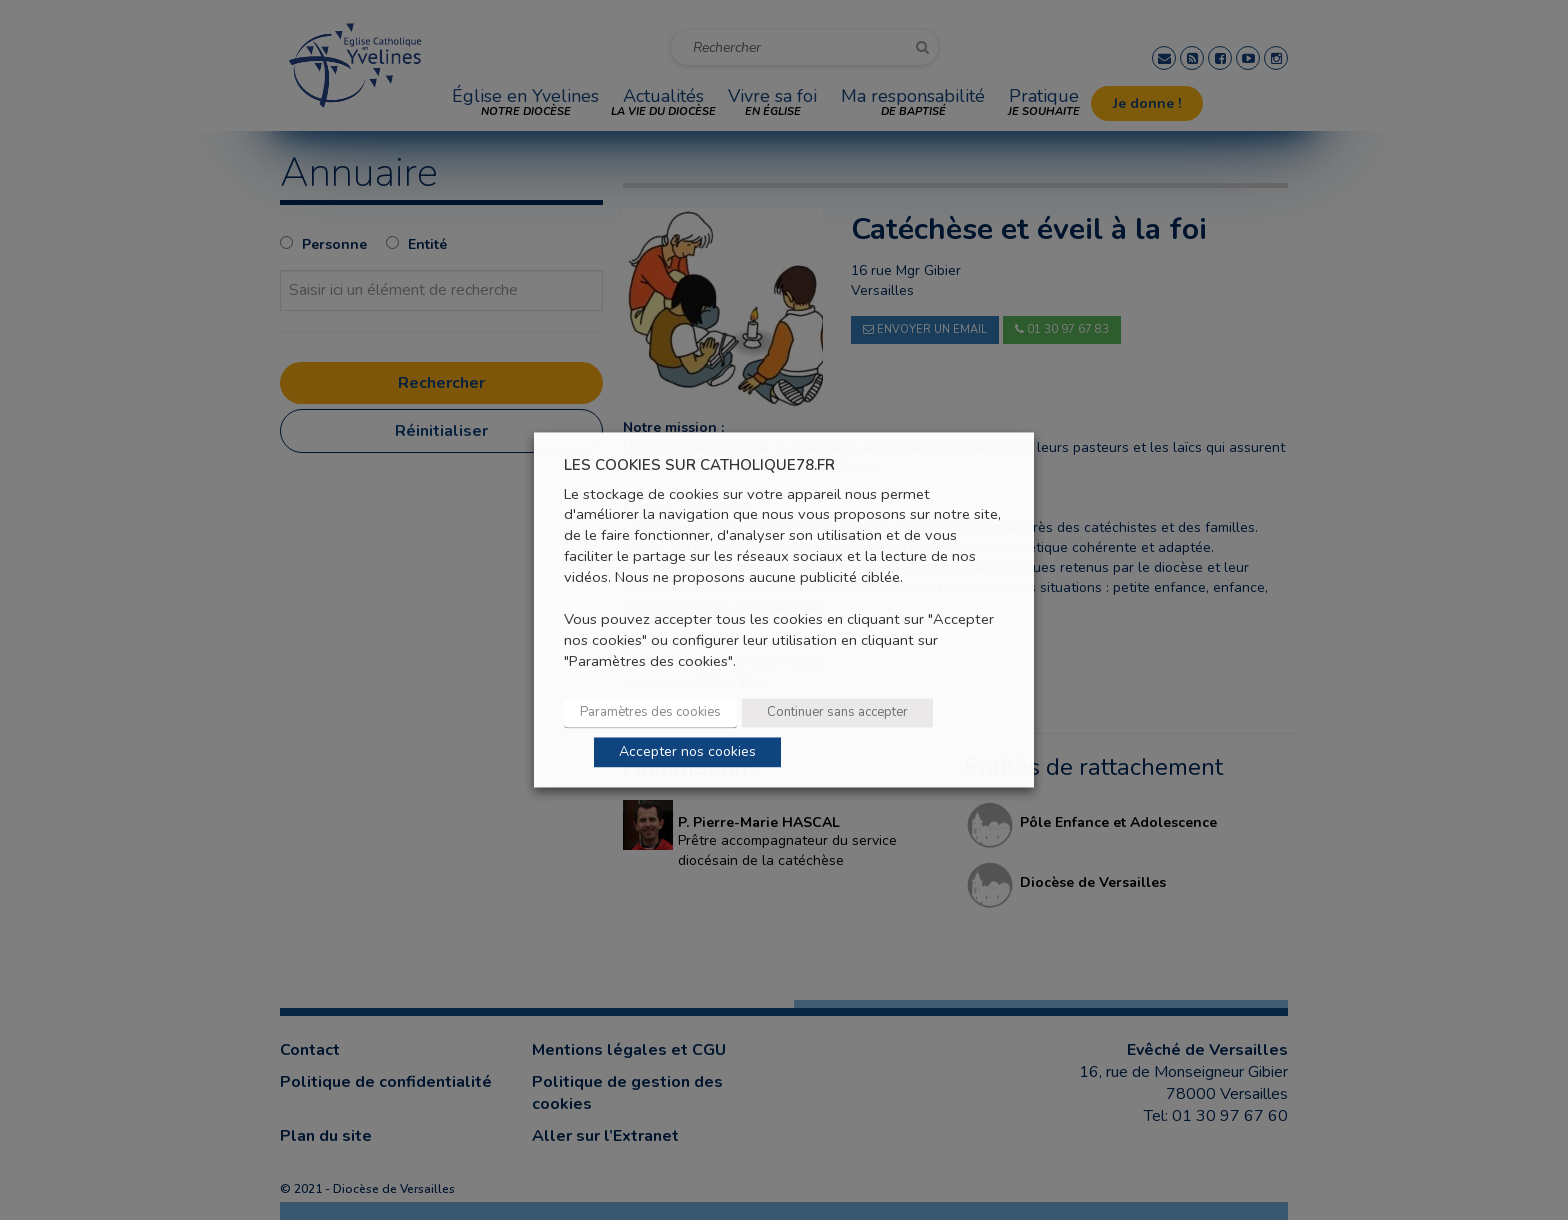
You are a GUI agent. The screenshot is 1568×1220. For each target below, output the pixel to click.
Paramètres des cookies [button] (650, 713)
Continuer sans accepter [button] (837, 713)
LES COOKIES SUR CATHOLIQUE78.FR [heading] (699, 465)
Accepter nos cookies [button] (687, 752)
